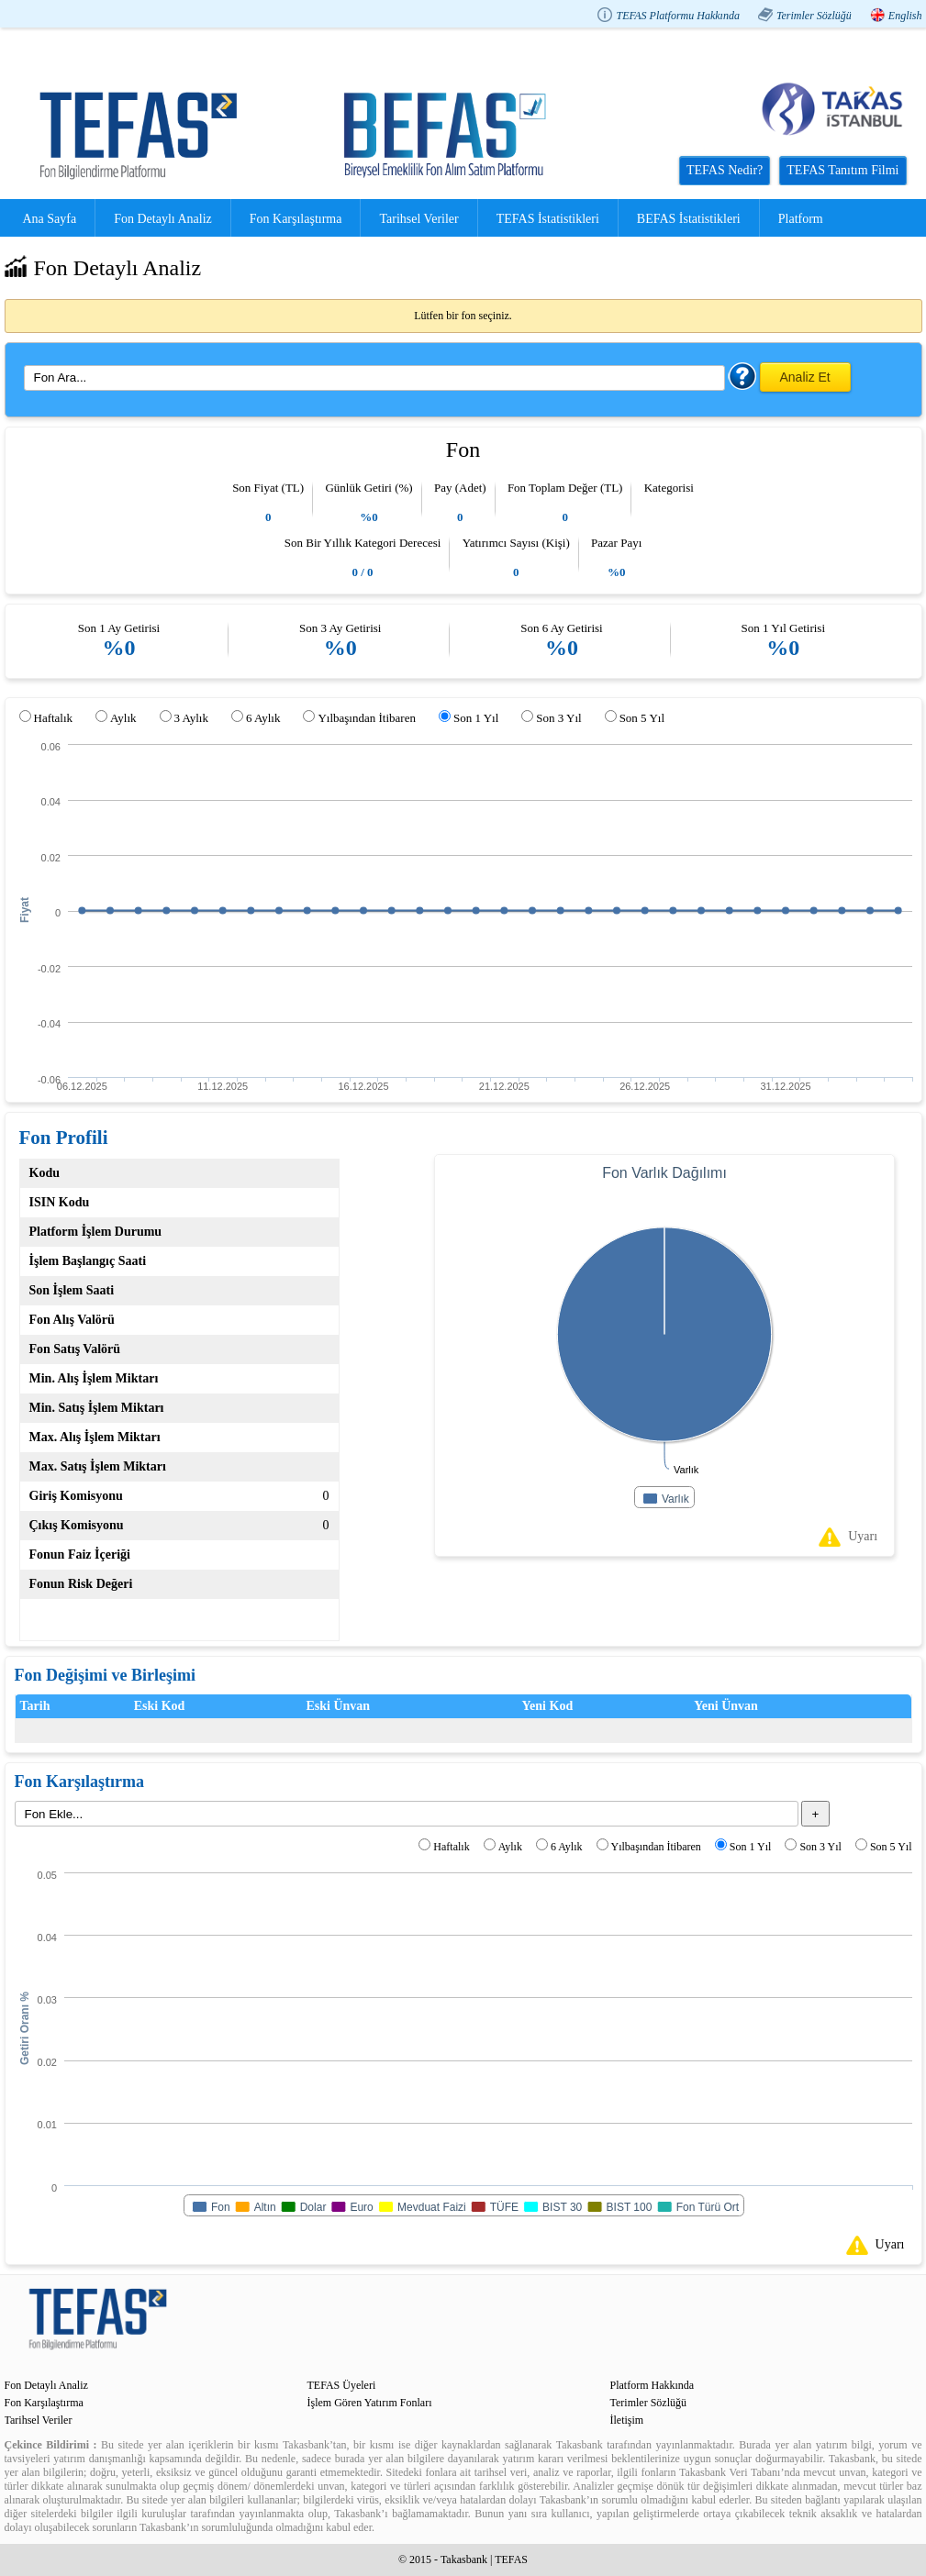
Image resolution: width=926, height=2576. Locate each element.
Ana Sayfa (50, 219)
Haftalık (53, 718)
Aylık (123, 718)
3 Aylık (191, 718)
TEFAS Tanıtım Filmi (842, 170)
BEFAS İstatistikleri (689, 219)
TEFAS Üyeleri (341, 2385)
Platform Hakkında (652, 2385)
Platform (800, 219)
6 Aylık (263, 718)
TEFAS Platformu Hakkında (677, 15)
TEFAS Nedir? (724, 170)
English (905, 15)
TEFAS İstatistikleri (547, 219)
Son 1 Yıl (475, 718)
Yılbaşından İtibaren (367, 718)
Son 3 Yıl (558, 718)
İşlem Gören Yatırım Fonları (369, 2402)
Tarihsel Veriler (418, 219)
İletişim (627, 2420)
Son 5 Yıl (641, 718)
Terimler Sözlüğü (814, 15)
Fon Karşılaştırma (296, 219)
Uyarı (862, 1536)
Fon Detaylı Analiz (163, 219)
